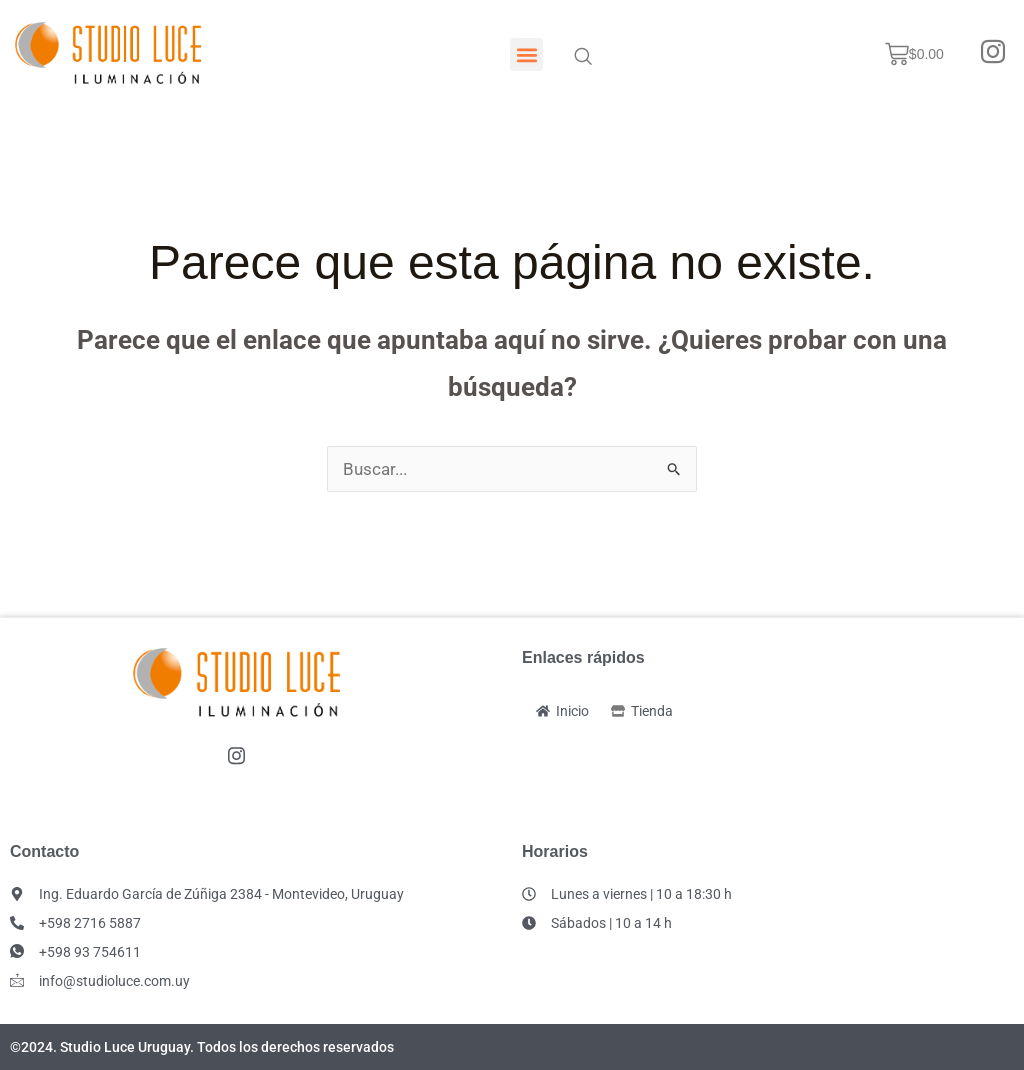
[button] (526, 54)
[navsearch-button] (583, 55)
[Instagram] (993, 54)
